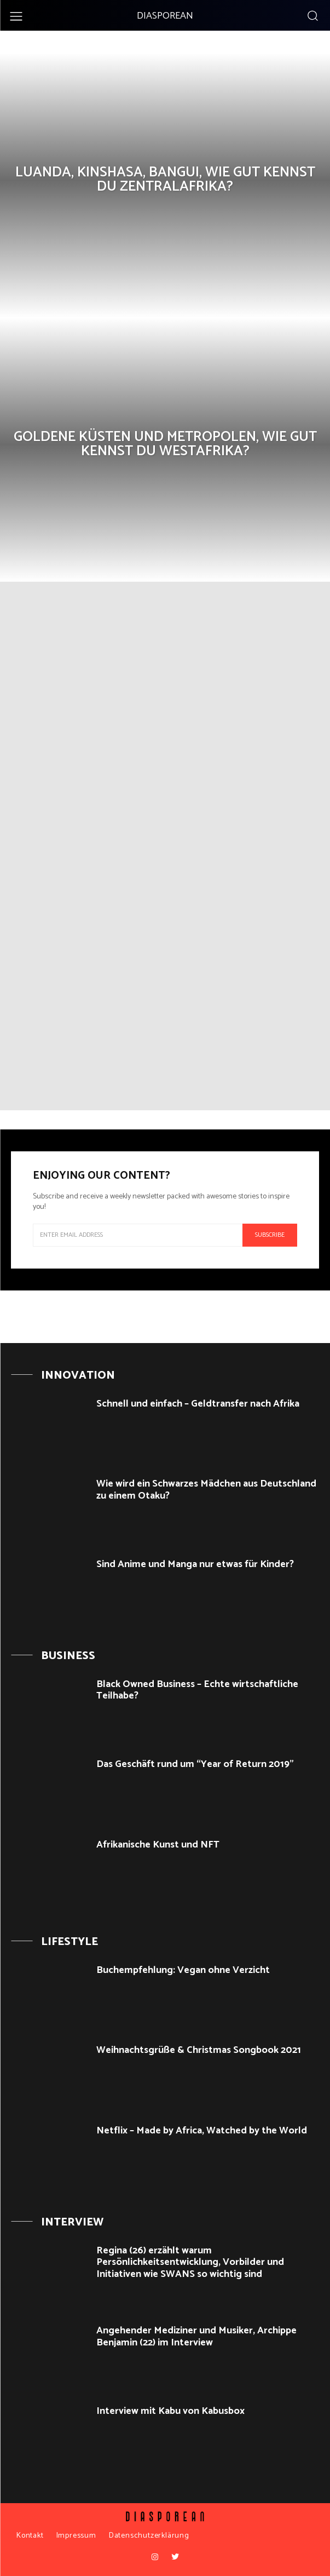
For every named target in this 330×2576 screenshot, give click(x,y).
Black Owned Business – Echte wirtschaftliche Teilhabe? (197, 1690)
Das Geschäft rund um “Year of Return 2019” (195, 1764)
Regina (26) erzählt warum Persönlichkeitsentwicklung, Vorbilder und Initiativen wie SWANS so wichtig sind (190, 2262)
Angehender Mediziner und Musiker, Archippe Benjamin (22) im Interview (196, 2336)
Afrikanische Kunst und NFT (157, 1845)
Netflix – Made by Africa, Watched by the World (201, 2130)
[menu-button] (16, 16)
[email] (137, 1235)
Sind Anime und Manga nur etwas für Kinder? (195, 1564)
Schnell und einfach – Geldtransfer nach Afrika (197, 1404)
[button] (312, 15)
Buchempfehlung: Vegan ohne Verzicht (183, 1970)
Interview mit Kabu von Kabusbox (170, 2411)
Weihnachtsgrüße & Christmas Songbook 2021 (198, 2050)
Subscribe (270, 1235)
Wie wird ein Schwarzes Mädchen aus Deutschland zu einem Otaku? (206, 1490)
